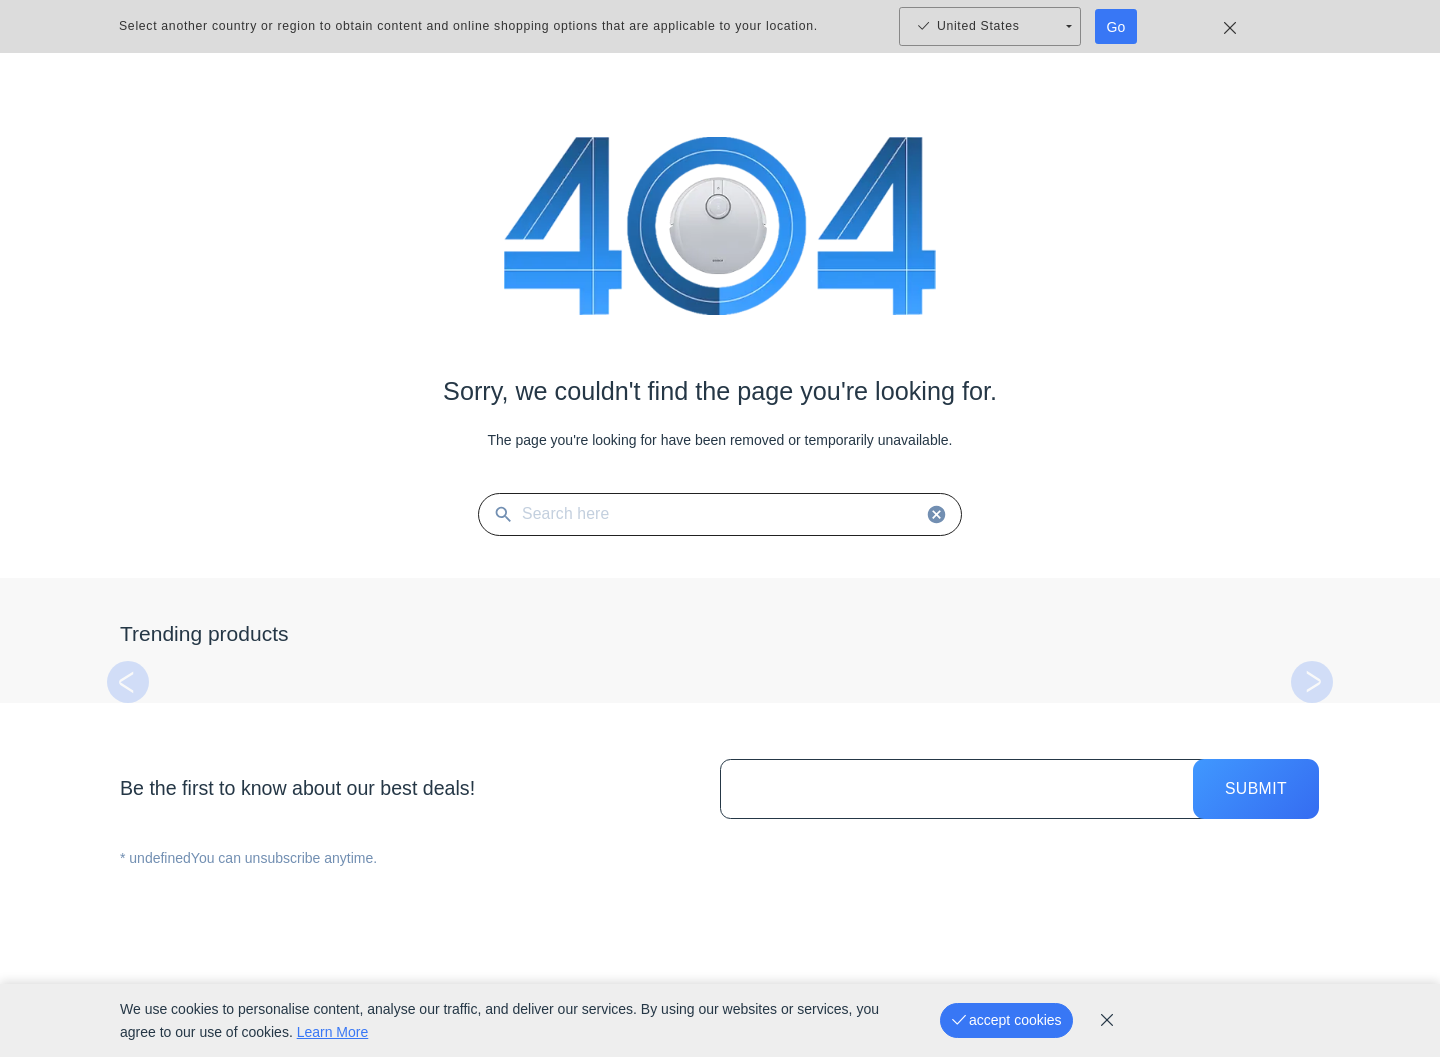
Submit (1256, 788)
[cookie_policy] (1107, 1020)
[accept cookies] (1006, 1020)
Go (1116, 27)
